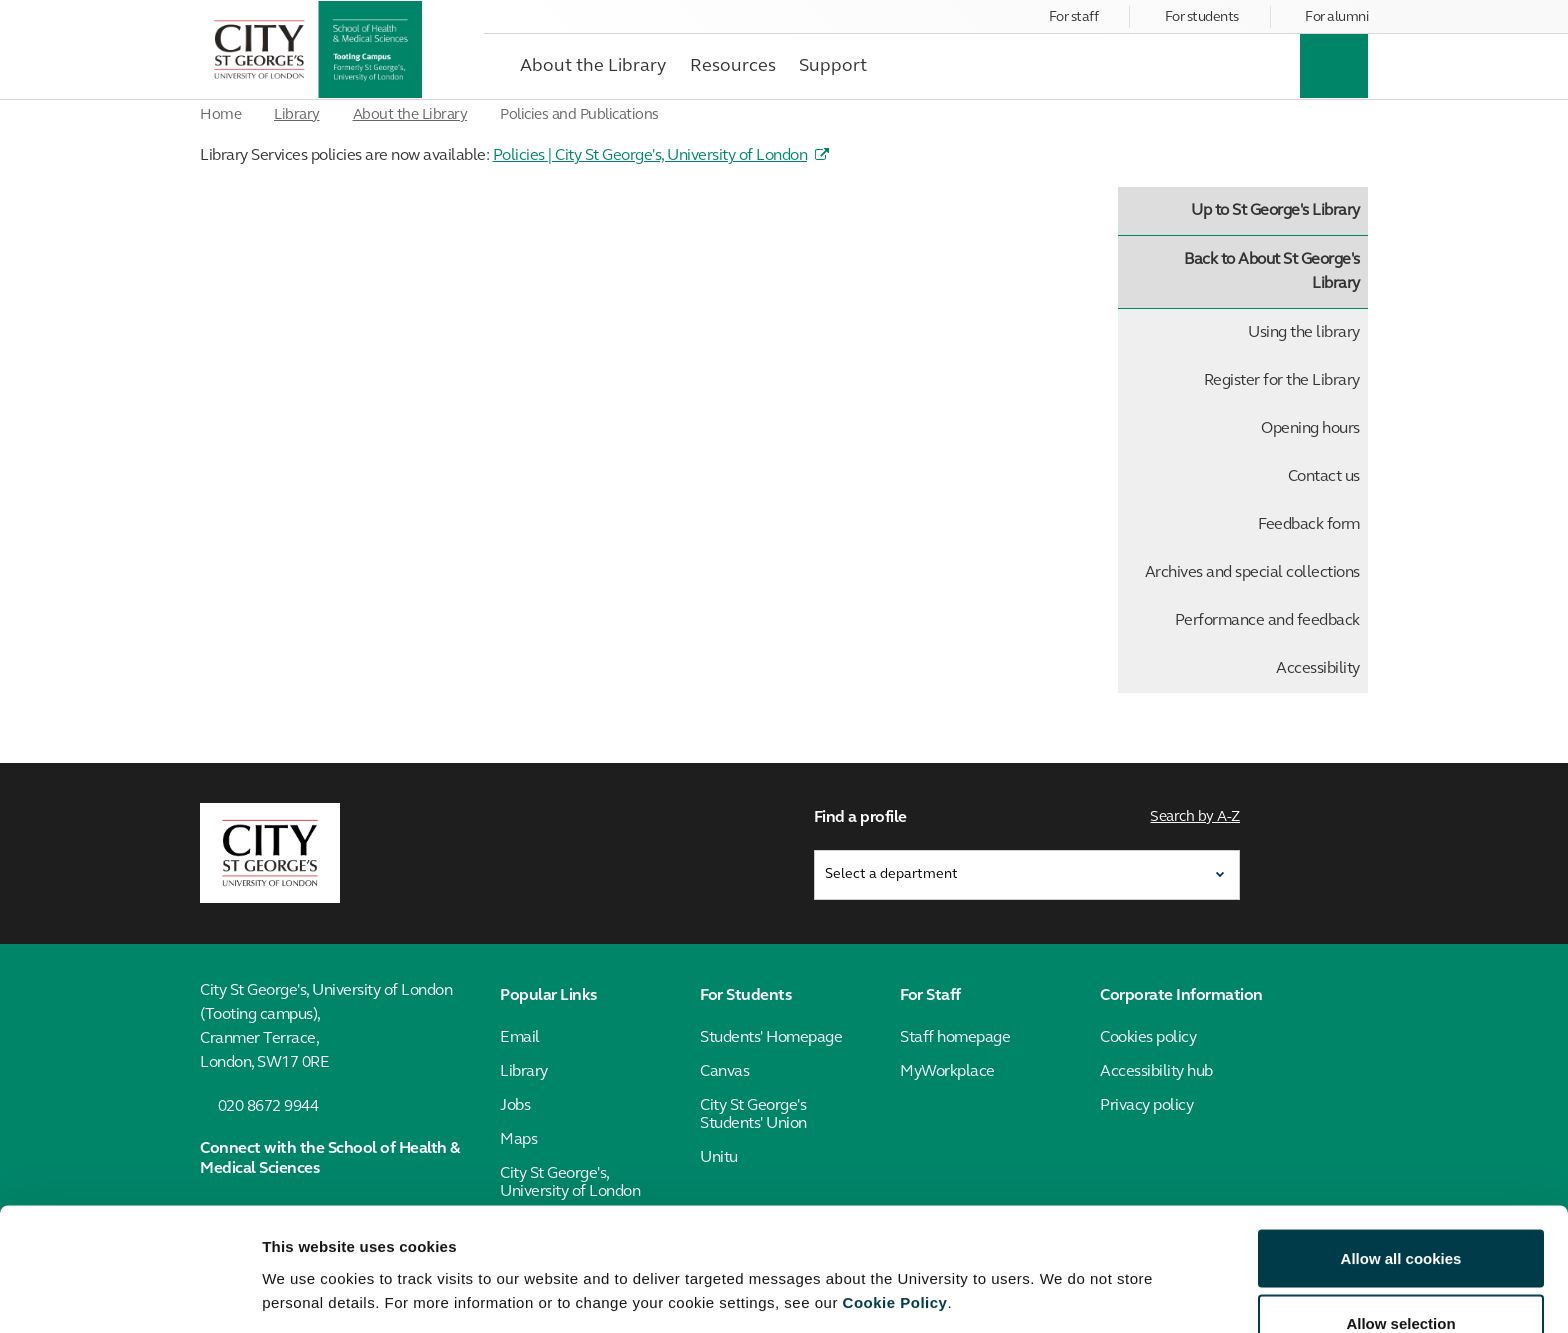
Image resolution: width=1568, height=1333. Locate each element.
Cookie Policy (895, 1192)
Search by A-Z (1196, 817)
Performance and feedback (1267, 621)
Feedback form (1309, 525)
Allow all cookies (1401, 1148)
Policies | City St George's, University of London (650, 156)
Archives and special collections (1252, 573)
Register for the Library (1282, 381)
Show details (1049, 1257)
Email (520, 1037)
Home (220, 115)
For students (1202, 17)
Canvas (724, 1071)
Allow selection (1400, 1214)
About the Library (410, 115)
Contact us (1324, 477)
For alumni (1336, 17)
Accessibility (1318, 669)
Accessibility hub (1156, 1071)
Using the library (1304, 333)
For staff (1074, 17)
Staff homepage (955, 1037)
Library (297, 115)
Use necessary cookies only (1401, 1279)
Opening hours (1310, 429)
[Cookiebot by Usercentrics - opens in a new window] (129, 1294)
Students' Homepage (771, 1037)
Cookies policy (1148, 1037)
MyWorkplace (947, 1071)
